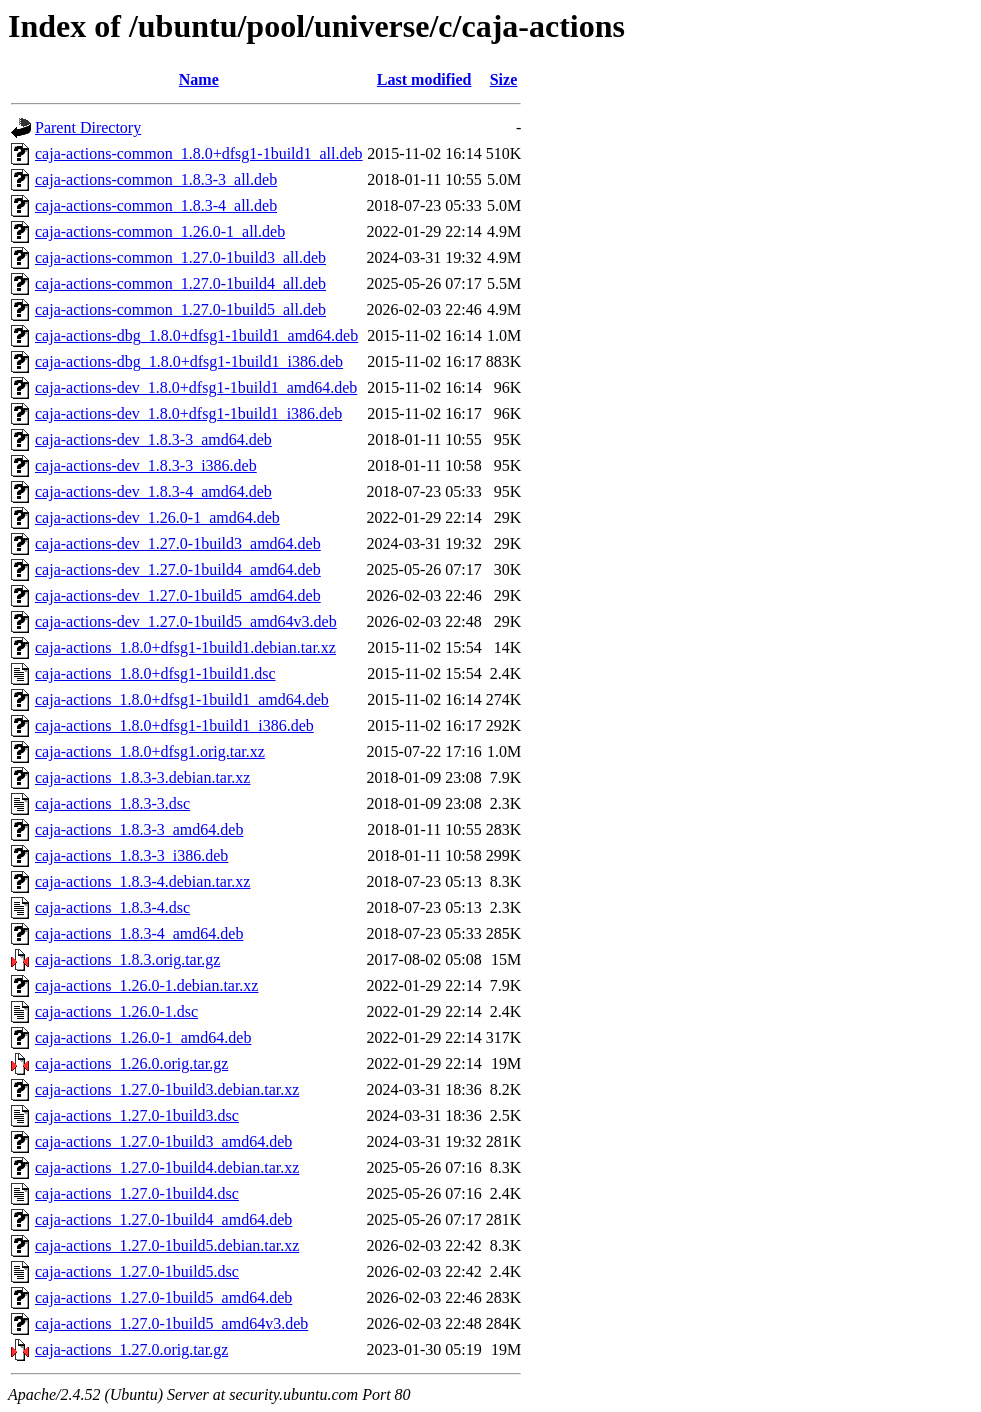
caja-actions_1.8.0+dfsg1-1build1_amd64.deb (182, 699)
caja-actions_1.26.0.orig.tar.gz (131, 1063)
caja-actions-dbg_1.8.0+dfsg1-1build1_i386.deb (189, 361)
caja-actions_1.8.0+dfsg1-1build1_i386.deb (174, 725)
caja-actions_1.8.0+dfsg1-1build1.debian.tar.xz (185, 647)
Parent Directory (88, 127)
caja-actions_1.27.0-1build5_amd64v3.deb (171, 1323)
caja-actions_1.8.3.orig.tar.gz (127, 959)
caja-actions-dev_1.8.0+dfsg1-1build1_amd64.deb (196, 387)
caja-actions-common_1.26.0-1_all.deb (160, 231)
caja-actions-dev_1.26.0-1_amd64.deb (157, 517)
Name (199, 79)
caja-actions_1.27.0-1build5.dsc (137, 1271)
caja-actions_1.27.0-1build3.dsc (137, 1115)
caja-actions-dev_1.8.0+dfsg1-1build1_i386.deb (188, 413)
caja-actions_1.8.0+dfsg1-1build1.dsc (155, 673)
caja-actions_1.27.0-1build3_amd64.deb (163, 1141)
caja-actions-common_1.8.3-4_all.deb (156, 205)
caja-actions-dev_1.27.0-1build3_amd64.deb (178, 543)
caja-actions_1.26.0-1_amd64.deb (143, 1037)
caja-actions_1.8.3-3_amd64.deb (139, 829)
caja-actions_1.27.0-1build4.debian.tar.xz (167, 1167)
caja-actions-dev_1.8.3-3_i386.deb (146, 465)
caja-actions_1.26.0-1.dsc (116, 1011)
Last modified (424, 79)
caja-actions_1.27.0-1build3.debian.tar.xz (167, 1089)
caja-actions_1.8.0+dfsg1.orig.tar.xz (150, 751)
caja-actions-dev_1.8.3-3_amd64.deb (153, 439)
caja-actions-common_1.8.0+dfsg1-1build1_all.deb (199, 153)
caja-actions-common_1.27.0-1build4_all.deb (180, 283)
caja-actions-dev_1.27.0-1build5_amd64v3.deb (186, 621)
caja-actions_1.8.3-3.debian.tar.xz (142, 777)
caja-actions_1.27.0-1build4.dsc (137, 1193)
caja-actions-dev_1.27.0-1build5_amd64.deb (178, 595)
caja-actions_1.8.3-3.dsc (112, 803)
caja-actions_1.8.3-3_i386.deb (131, 855)
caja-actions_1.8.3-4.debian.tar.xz (142, 881)
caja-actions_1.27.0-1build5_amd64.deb (163, 1297)
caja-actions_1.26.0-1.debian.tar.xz (146, 985)
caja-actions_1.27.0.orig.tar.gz (131, 1349)
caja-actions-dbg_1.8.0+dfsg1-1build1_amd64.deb (196, 335)
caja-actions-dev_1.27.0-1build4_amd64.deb (178, 569)
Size (504, 79)
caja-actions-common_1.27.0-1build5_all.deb (180, 309)
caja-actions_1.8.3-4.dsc (112, 907)
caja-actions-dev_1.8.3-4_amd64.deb (153, 491)
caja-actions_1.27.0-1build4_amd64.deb (163, 1219)
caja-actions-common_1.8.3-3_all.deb (156, 179)
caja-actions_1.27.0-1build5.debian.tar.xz (167, 1245)
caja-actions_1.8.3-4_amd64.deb (139, 933)
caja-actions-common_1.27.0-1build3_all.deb (180, 257)
